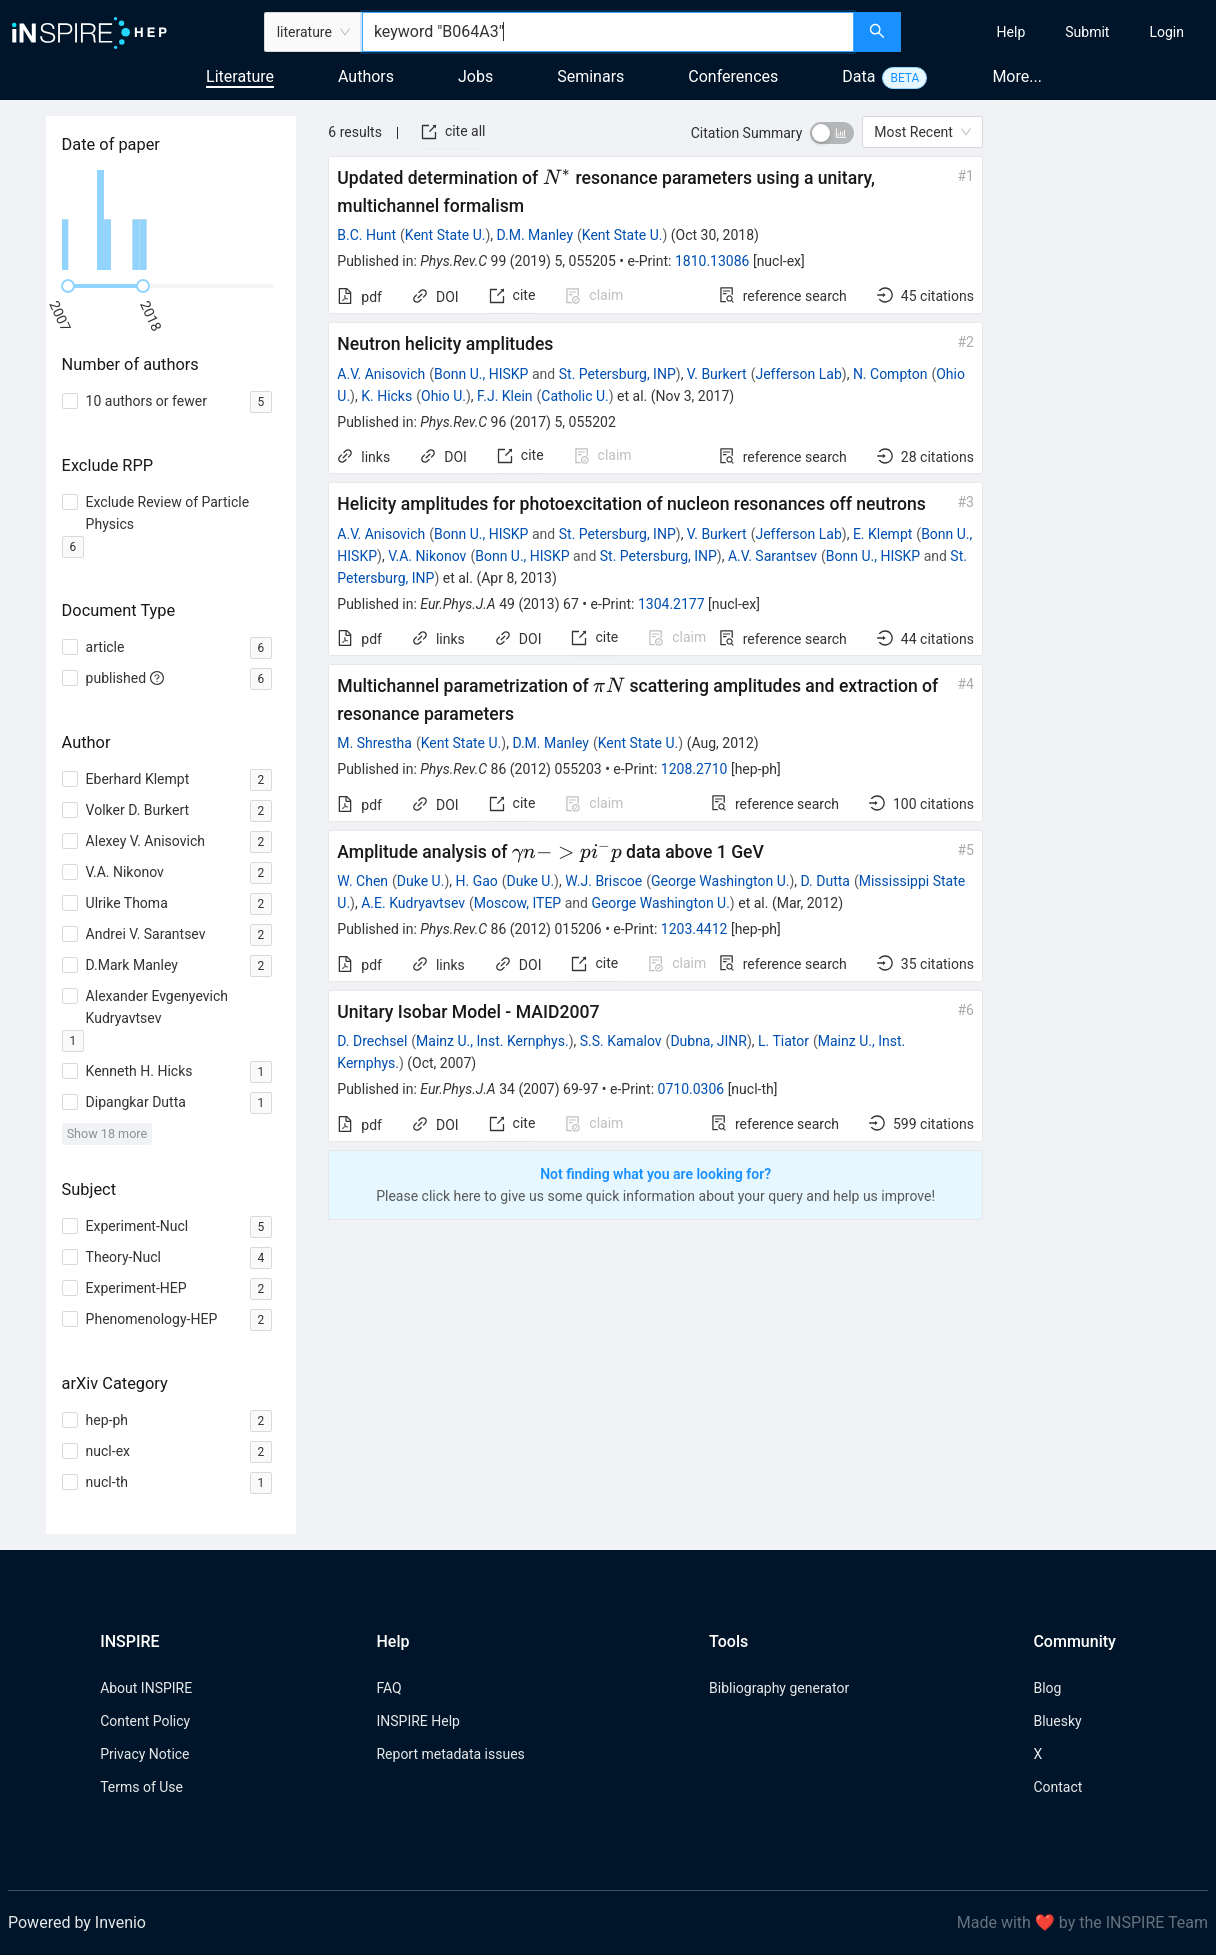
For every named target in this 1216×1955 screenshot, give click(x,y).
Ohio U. (443, 396)
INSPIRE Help (417, 1721)
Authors (366, 76)
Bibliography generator (779, 1688)
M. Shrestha (374, 743)
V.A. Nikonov (427, 556)
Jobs (475, 76)
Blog (1047, 1688)
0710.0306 (691, 1089)
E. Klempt (882, 534)
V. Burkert (717, 374)
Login (1166, 32)
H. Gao (476, 881)
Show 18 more (107, 1133)
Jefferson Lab (798, 374)
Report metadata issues (450, 1754)
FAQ (388, 1688)
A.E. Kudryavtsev (413, 903)
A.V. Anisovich (381, 374)
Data (858, 76)
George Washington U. (720, 881)
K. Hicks (386, 396)
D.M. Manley (535, 235)
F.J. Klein (504, 396)
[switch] (832, 133)
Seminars (590, 76)
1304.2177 (671, 604)
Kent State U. (445, 235)
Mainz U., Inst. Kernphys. (492, 1041)
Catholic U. (574, 396)
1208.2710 (694, 769)
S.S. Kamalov (621, 1041)
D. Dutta (825, 881)
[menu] (1061, 32)
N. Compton (890, 374)
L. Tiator (783, 1041)
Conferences (733, 76)
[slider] (68, 286)
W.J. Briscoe (603, 881)
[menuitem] (1011, 32)
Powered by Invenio (77, 1922)
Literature (240, 76)
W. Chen (362, 881)
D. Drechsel (372, 1041)
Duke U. (421, 881)
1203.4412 (694, 929)
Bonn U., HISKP (481, 374)
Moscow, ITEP (517, 903)
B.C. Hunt (366, 235)
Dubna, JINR (708, 1041)
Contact (1057, 1787)
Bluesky (1057, 1721)
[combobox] (608, 32)
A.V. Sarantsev (772, 556)
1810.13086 (712, 261)
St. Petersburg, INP (617, 374)
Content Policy (145, 1721)
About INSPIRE (146, 1688)
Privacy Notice (144, 1754)
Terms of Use (141, 1787)
